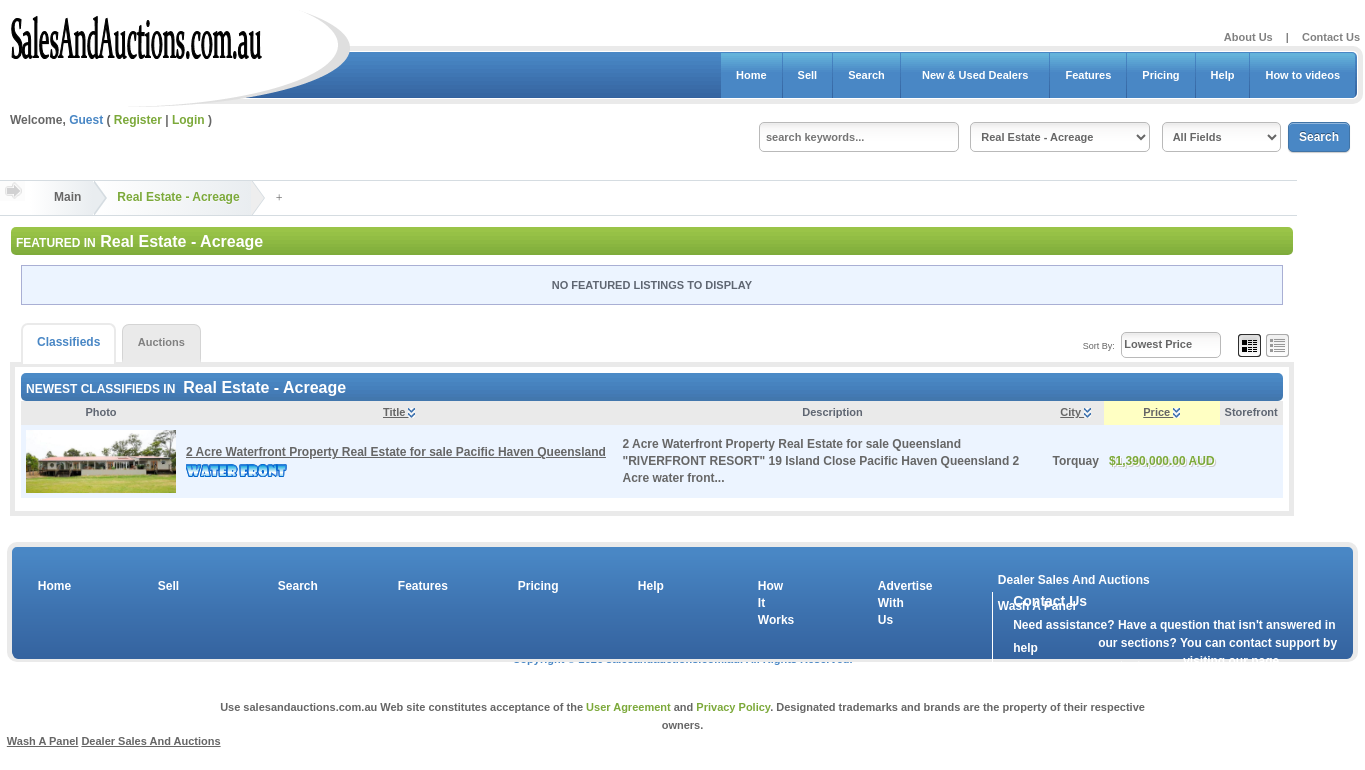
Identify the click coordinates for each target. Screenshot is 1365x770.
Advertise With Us (893, 603)
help (1025, 648)
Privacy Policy (733, 707)
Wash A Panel (43, 741)
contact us (1128, 666)
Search (866, 75)
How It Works (773, 603)
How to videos (1302, 75)
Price (1161, 412)
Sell (808, 75)
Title (399, 412)
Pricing (1160, 75)
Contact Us (1331, 37)
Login (188, 120)
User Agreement (628, 707)
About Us (1248, 37)
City (1075, 412)
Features (1088, 75)
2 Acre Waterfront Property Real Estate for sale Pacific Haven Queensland (396, 452)
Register (138, 120)
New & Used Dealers (975, 75)
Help (1223, 75)
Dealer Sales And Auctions (1074, 580)
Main (67, 197)
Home (751, 75)
